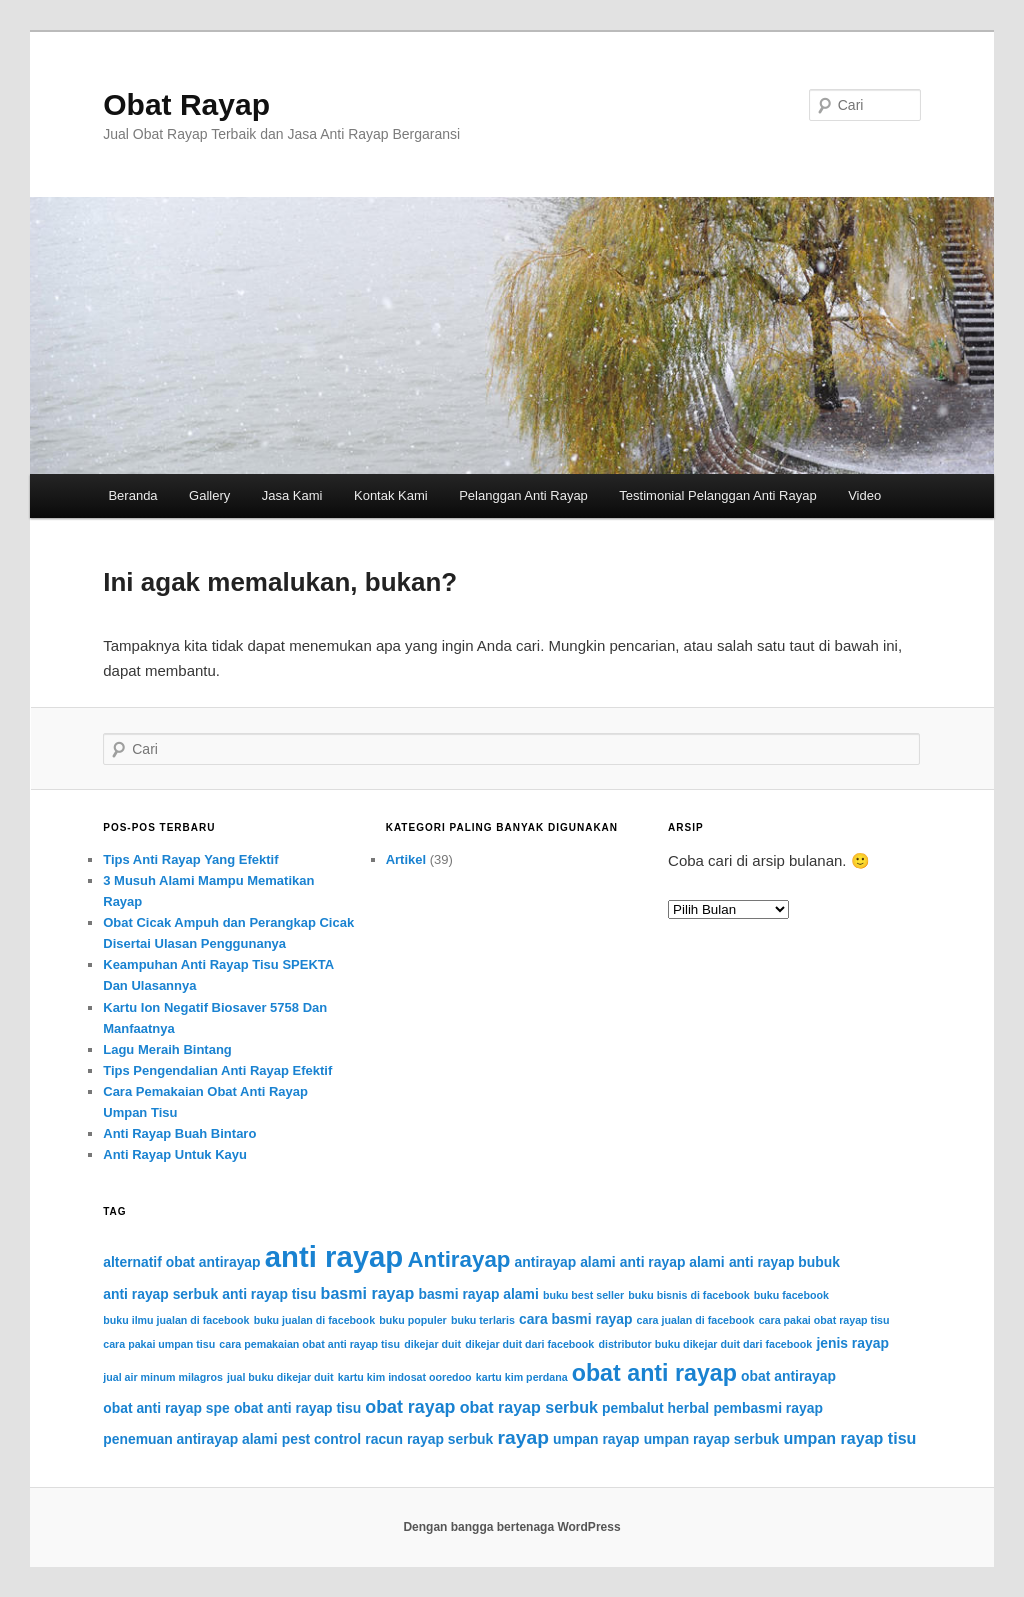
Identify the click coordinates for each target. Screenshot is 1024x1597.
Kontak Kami (391, 495)
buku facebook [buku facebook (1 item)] (791, 1295)
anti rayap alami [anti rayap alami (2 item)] (672, 1262)
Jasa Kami (292, 495)
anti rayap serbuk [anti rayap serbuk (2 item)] (160, 1294)
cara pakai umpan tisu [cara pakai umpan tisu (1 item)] (159, 1344)
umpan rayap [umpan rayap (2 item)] (596, 1439)
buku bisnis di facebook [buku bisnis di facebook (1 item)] (688, 1295)
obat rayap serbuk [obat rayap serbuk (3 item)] (529, 1407)
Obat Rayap (186, 104)
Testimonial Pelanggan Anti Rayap (717, 495)
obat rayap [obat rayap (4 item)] (410, 1407)
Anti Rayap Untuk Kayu (175, 1154)
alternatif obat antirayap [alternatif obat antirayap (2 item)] (181, 1262)
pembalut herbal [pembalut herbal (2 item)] (655, 1408)
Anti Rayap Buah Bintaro (179, 1133)
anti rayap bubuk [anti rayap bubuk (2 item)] (784, 1262)
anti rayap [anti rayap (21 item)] (334, 1256)
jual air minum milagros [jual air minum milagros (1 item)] (163, 1377)
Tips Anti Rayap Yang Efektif (190, 859)
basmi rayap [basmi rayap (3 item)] (368, 1293)
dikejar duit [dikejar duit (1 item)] (432, 1344)
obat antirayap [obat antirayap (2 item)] (788, 1376)
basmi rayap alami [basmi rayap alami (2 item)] (478, 1294)
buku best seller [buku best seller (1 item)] (583, 1295)
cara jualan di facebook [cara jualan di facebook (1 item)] (696, 1320)
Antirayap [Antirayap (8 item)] (458, 1259)
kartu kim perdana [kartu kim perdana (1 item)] (522, 1377)
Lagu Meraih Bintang (167, 1049)
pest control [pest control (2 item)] (321, 1439)
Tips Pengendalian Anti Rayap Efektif (217, 1070)
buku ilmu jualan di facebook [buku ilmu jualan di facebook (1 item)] (176, 1320)
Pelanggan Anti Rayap (523, 495)
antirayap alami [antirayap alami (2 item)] (565, 1262)
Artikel (406, 859)
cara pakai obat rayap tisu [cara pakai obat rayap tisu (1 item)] (824, 1320)
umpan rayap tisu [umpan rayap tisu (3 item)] (850, 1438)
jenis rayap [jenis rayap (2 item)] (852, 1343)
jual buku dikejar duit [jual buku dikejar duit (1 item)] (280, 1377)
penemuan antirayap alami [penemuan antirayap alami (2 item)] (190, 1439)
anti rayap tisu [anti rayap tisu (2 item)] (269, 1294)
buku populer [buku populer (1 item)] (413, 1320)
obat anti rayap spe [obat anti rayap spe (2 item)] (166, 1408)
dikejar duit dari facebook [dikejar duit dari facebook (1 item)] (529, 1344)
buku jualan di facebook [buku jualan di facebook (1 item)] (314, 1320)
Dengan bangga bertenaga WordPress (511, 1527)
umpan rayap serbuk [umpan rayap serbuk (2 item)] (712, 1439)
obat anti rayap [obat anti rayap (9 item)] (654, 1373)
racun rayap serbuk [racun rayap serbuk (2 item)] (429, 1439)
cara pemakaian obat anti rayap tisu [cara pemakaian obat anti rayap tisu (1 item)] (309, 1344)
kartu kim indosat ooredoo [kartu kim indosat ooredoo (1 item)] (405, 1377)
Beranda (132, 495)
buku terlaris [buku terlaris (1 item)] (483, 1320)
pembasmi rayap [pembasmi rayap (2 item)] (768, 1408)
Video (864, 495)
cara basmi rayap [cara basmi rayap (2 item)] (575, 1319)
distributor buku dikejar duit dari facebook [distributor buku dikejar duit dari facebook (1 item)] (705, 1344)
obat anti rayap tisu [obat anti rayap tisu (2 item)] (297, 1408)
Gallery (209, 495)
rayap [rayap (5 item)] (522, 1437)
